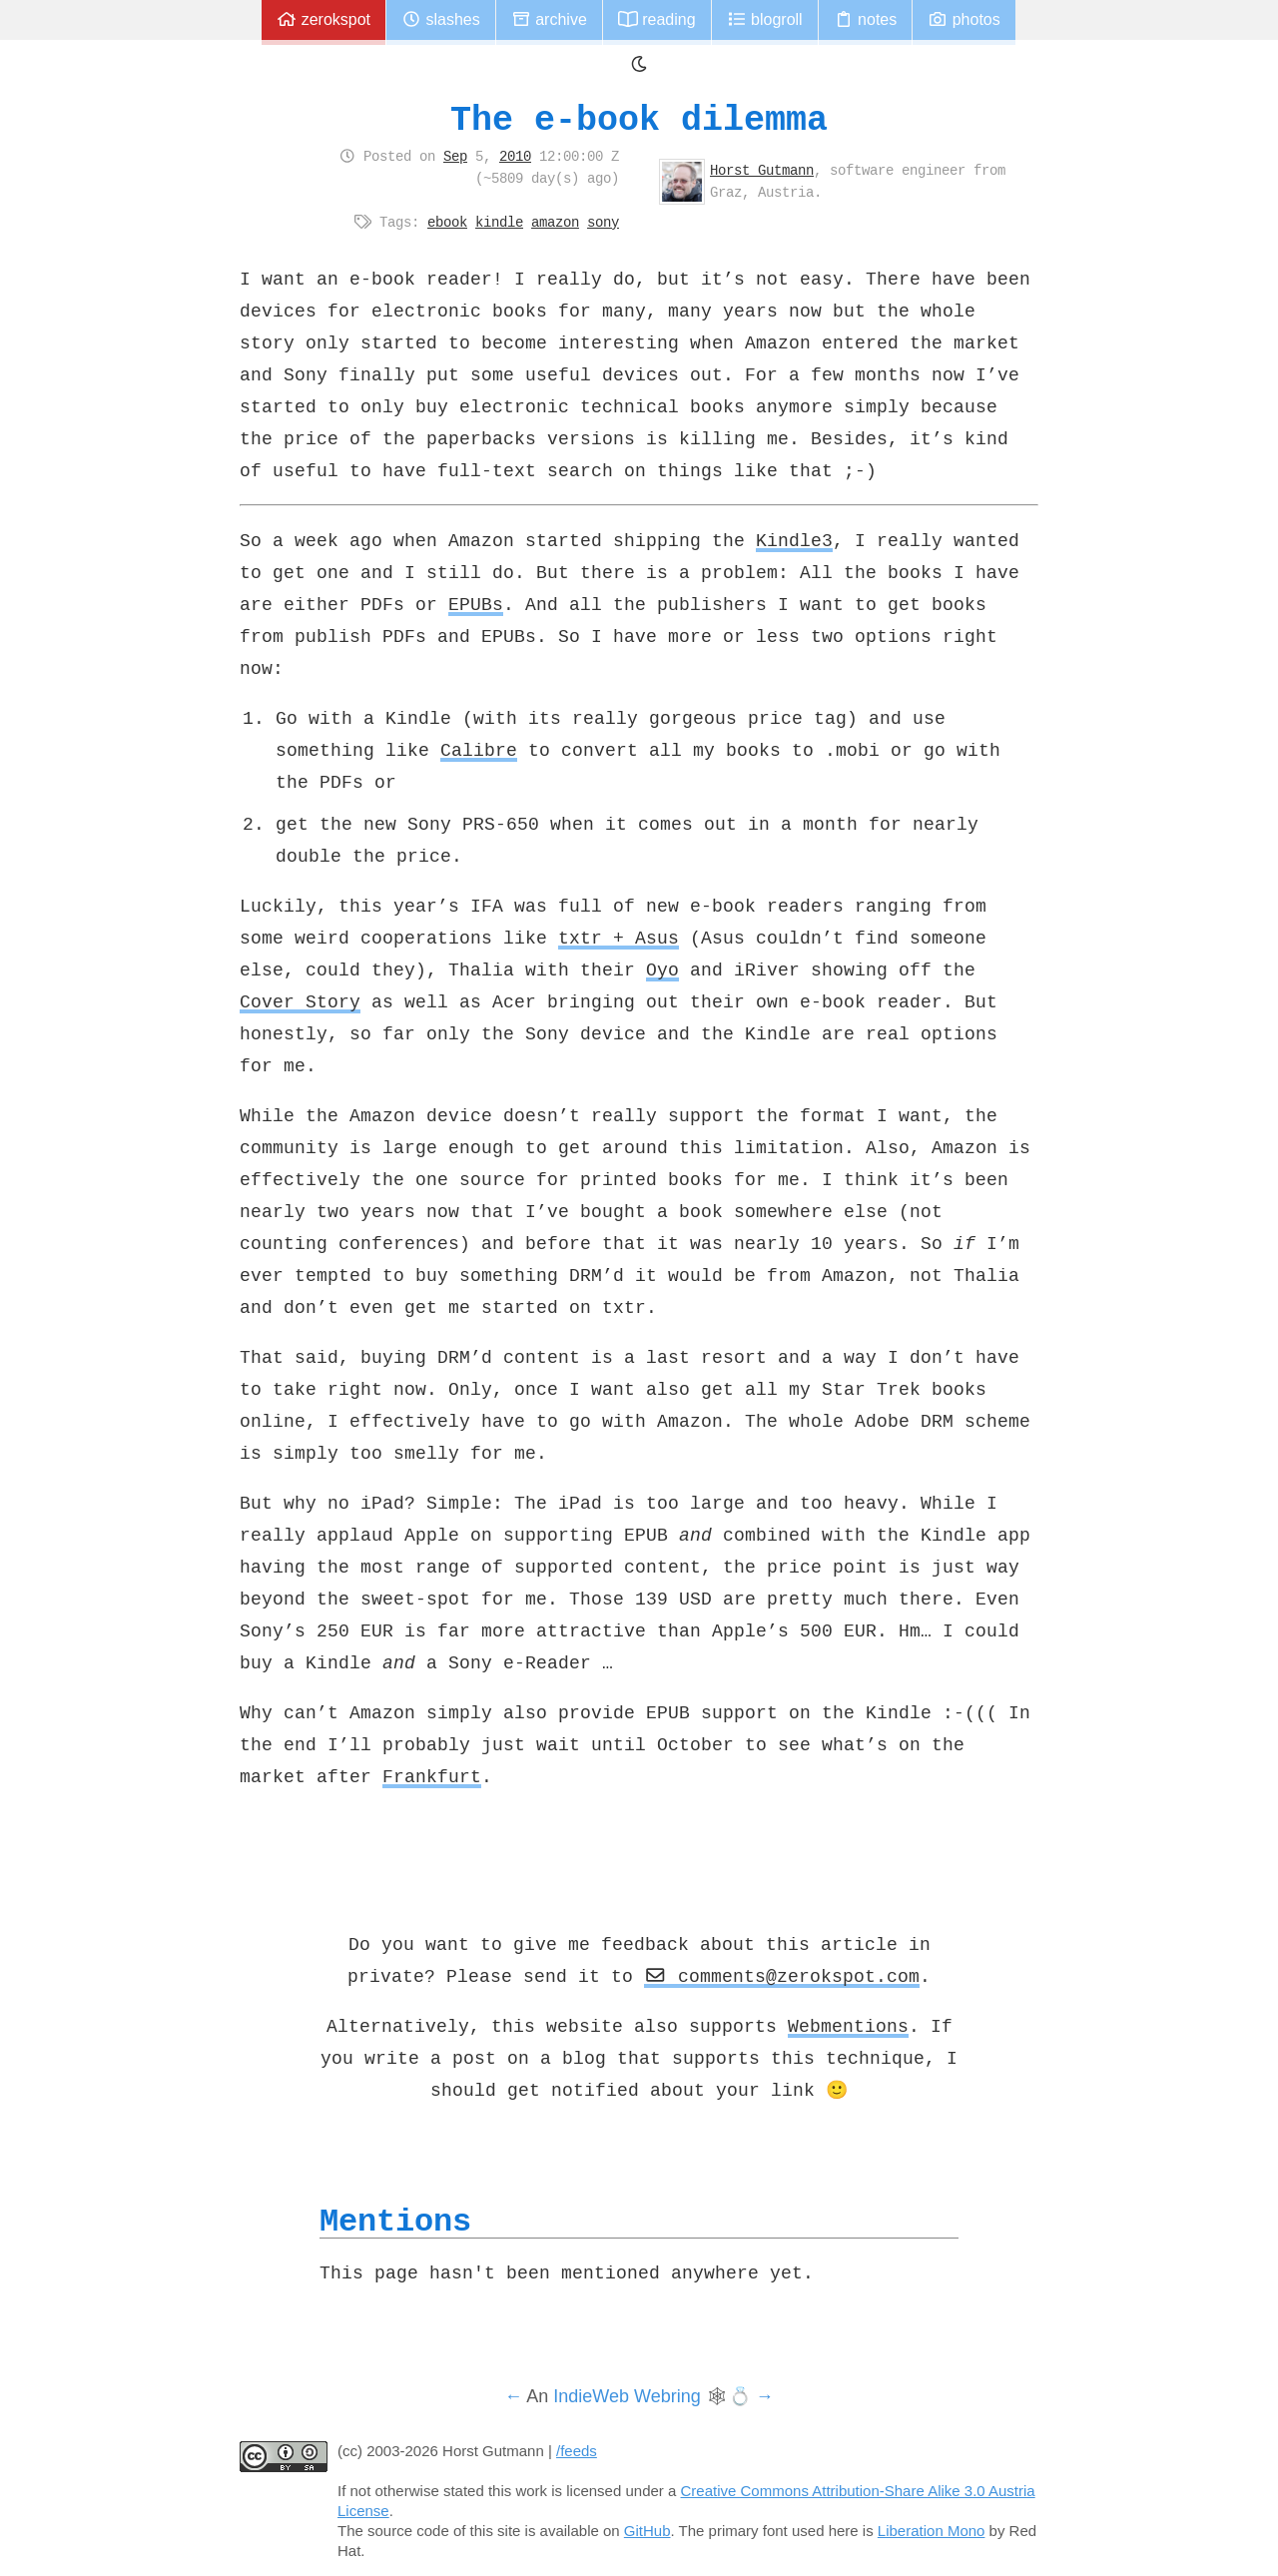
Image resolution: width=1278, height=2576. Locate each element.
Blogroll (765, 19)
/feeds (576, 2450)
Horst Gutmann (762, 170)
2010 (515, 156)
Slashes (440, 19)
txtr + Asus (618, 938)
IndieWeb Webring (626, 2396)
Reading (657, 19)
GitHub (647, 2530)
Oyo (662, 969)
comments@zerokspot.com (782, 1976)
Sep (455, 156)
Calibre (478, 750)
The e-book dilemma (639, 119)
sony (603, 222)
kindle (499, 222)
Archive (549, 19)
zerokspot (323, 19)
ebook (447, 222)
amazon (555, 222)
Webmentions (848, 2026)
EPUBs (475, 604)
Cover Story (300, 1001)
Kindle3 (794, 540)
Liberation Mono (931, 2530)
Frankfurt (431, 1776)
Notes (866, 19)
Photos (963, 19)
